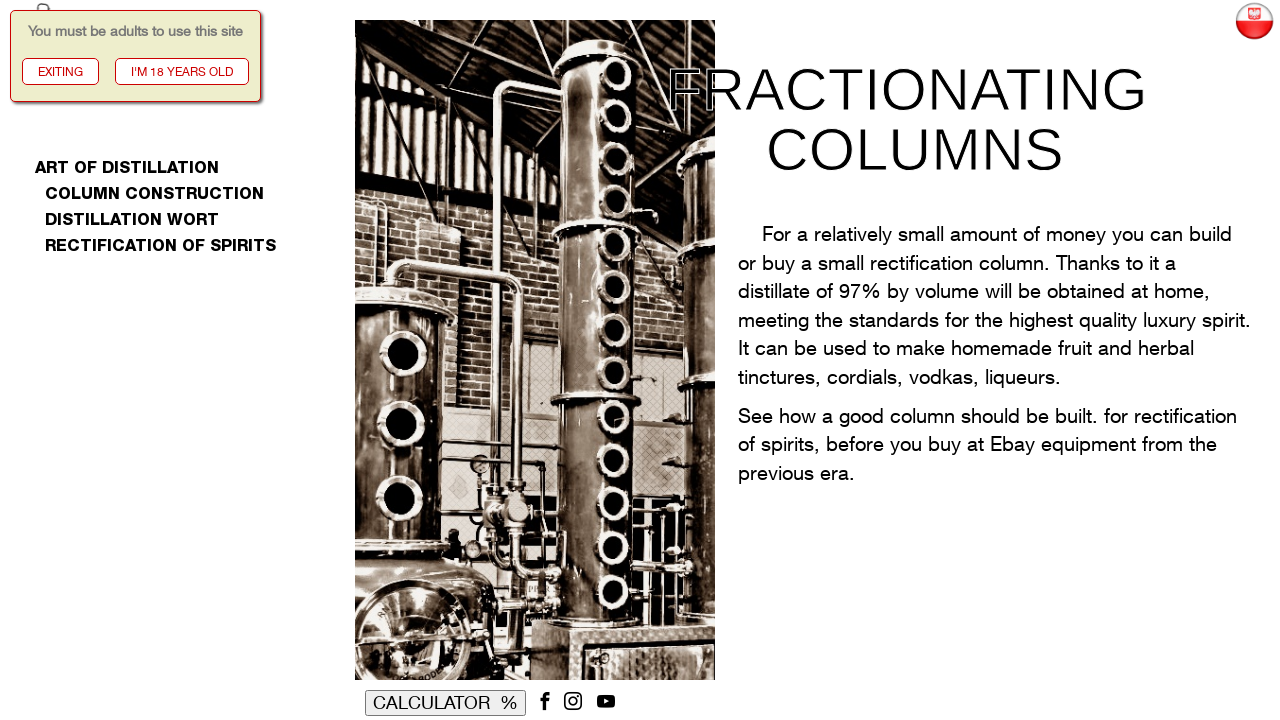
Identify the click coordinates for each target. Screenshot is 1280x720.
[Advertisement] (169, 570)
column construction (149, 196)
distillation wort (127, 222)
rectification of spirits (155, 248)
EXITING (60, 71)
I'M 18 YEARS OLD (182, 71)
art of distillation (127, 170)
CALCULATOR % (445, 702)
